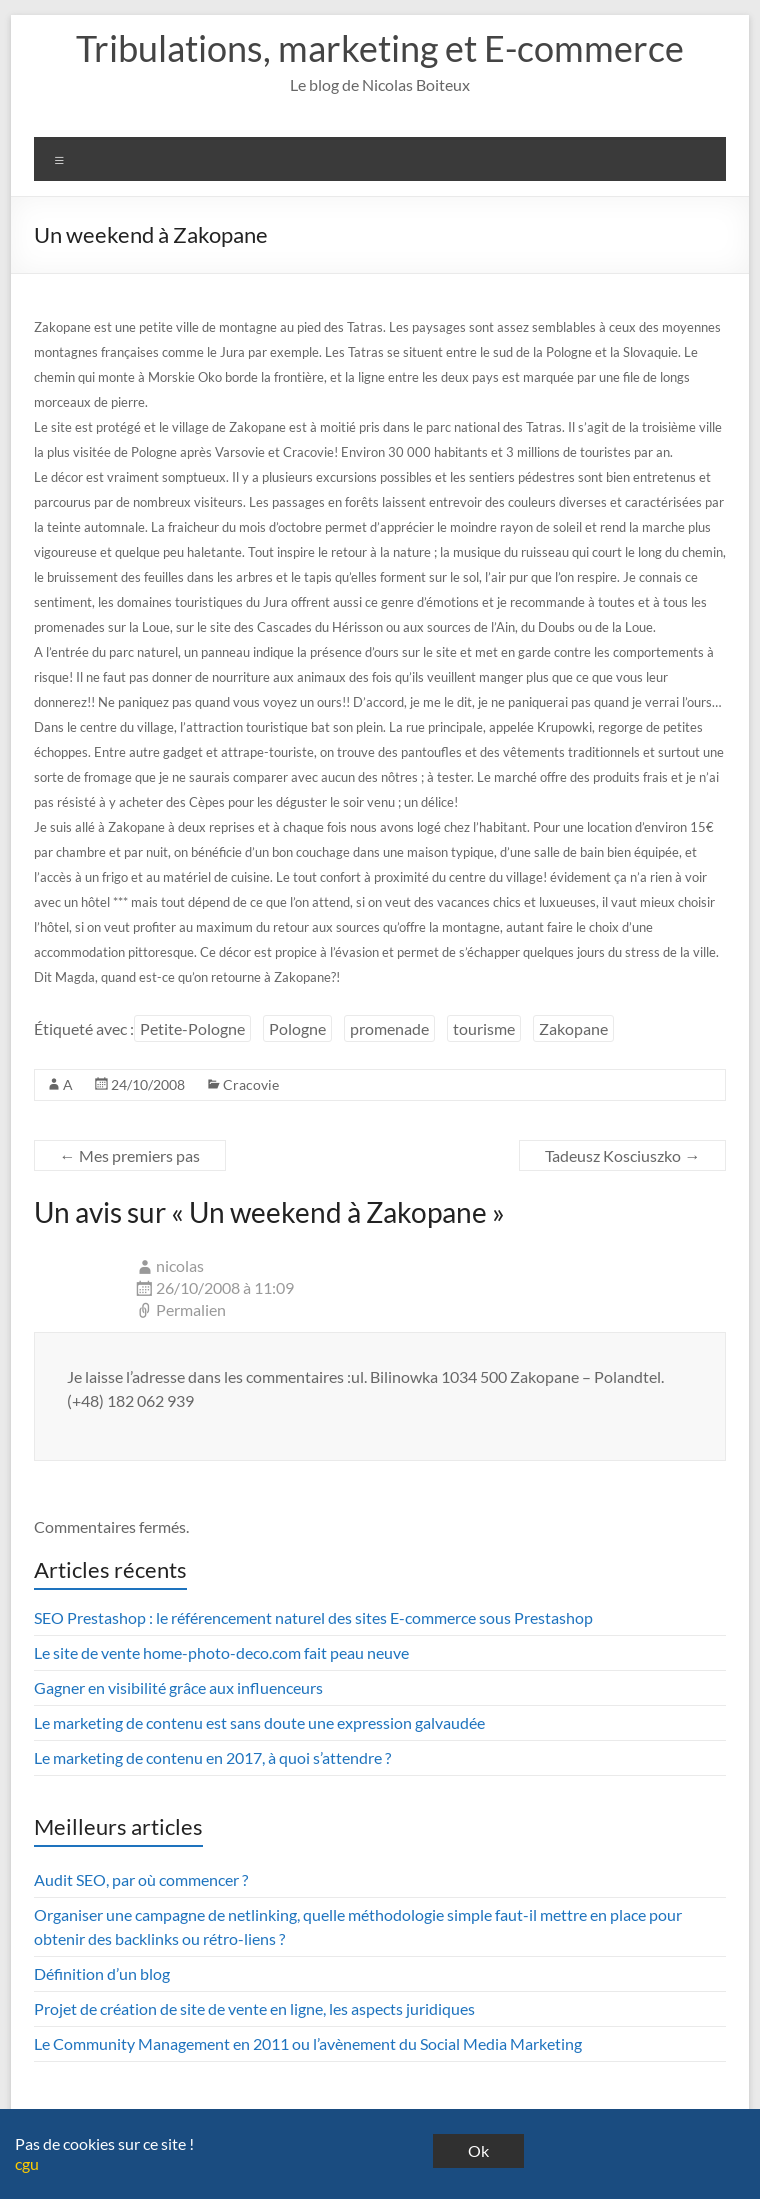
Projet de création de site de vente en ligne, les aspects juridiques (254, 2008)
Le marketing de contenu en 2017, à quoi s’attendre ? (212, 1757)
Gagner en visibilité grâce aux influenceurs (178, 1687)
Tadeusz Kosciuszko (622, 1155)
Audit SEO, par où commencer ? (141, 1879)
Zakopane (573, 1028)
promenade (389, 1028)
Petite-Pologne (192, 1028)
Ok (478, 2150)
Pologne (297, 1028)
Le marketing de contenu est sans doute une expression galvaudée (259, 1722)
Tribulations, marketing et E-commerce (380, 48)
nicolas (180, 1265)
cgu (27, 2163)
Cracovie (251, 1084)
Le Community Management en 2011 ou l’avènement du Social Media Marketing (308, 2043)
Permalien (191, 1309)
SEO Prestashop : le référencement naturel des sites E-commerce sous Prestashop (313, 1617)
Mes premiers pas (130, 1155)
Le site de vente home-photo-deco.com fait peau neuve (221, 1652)
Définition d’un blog (102, 1973)
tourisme (484, 1028)
